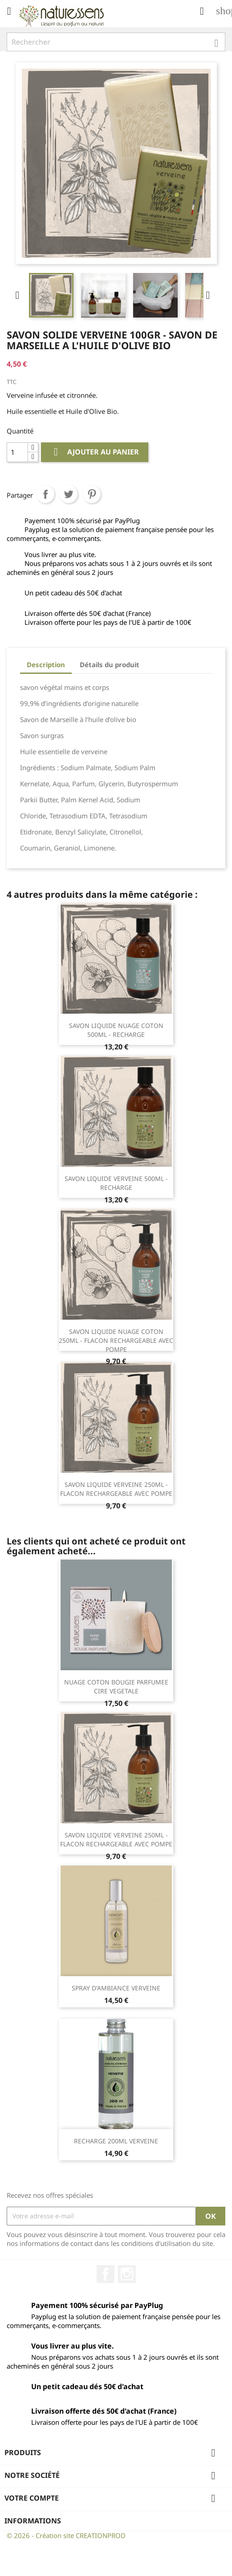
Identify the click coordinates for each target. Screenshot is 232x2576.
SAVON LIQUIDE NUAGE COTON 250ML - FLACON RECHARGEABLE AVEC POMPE (116, 1340)
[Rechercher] (116, 42)
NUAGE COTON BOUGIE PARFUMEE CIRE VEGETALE (116, 1686)
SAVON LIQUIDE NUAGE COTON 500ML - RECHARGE (116, 1030)
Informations (32, 2521)
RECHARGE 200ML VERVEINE (116, 2141)
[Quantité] (17, 452)
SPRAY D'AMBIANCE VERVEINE (116, 1988)
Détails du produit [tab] (109, 664)
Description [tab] (46, 664)
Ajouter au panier (94, 452)
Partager (45, 494)
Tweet (68, 494)
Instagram (127, 2274)
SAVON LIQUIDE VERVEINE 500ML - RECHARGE (116, 1183)
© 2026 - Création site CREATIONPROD (66, 2535)
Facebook (105, 2274)
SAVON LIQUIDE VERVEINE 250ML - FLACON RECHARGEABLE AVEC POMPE (116, 1489)
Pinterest (92, 494)
